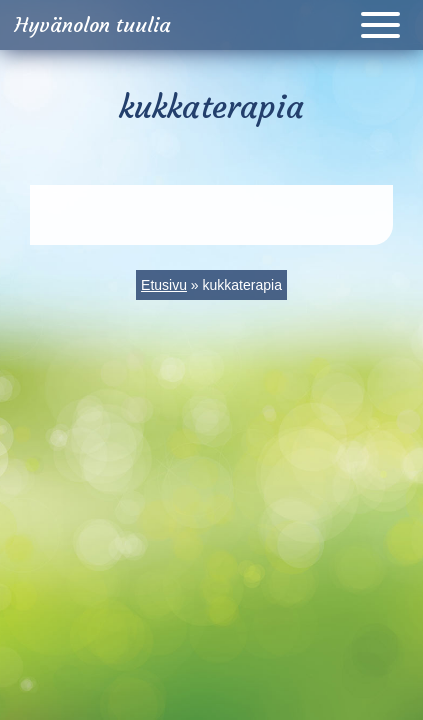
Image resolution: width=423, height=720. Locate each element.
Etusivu (164, 285)
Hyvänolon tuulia (93, 24)
